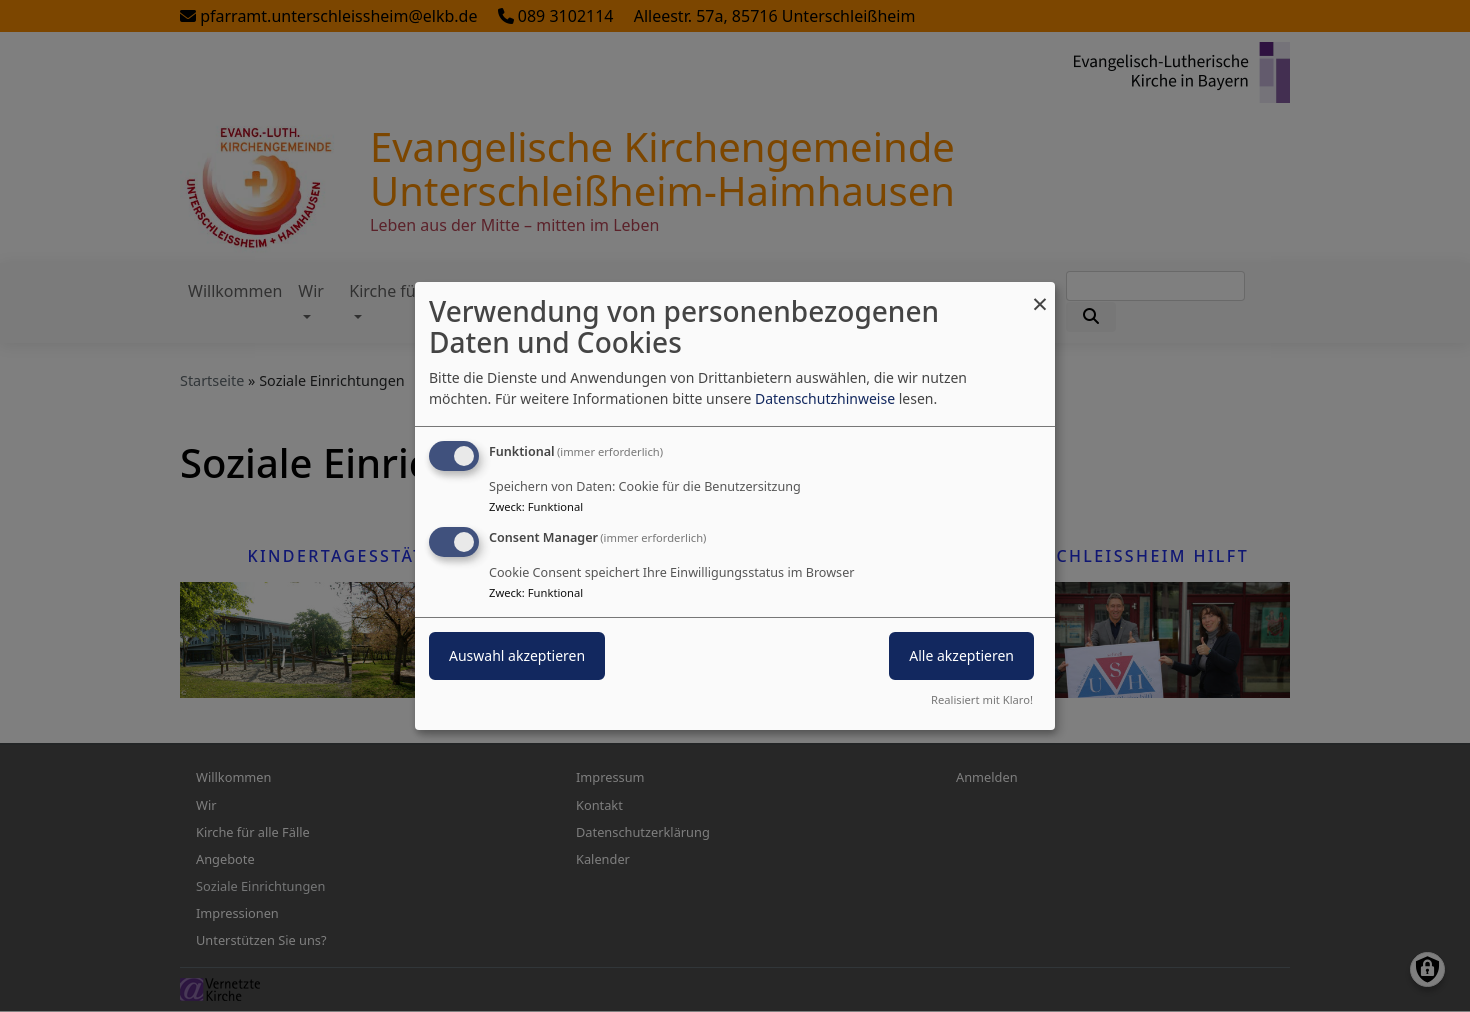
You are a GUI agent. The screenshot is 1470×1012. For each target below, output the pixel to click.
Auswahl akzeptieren (517, 655)
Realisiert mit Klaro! (982, 699)
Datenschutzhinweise (825, 398)
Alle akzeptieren (961, 655)
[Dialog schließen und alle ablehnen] (1040, 294)
